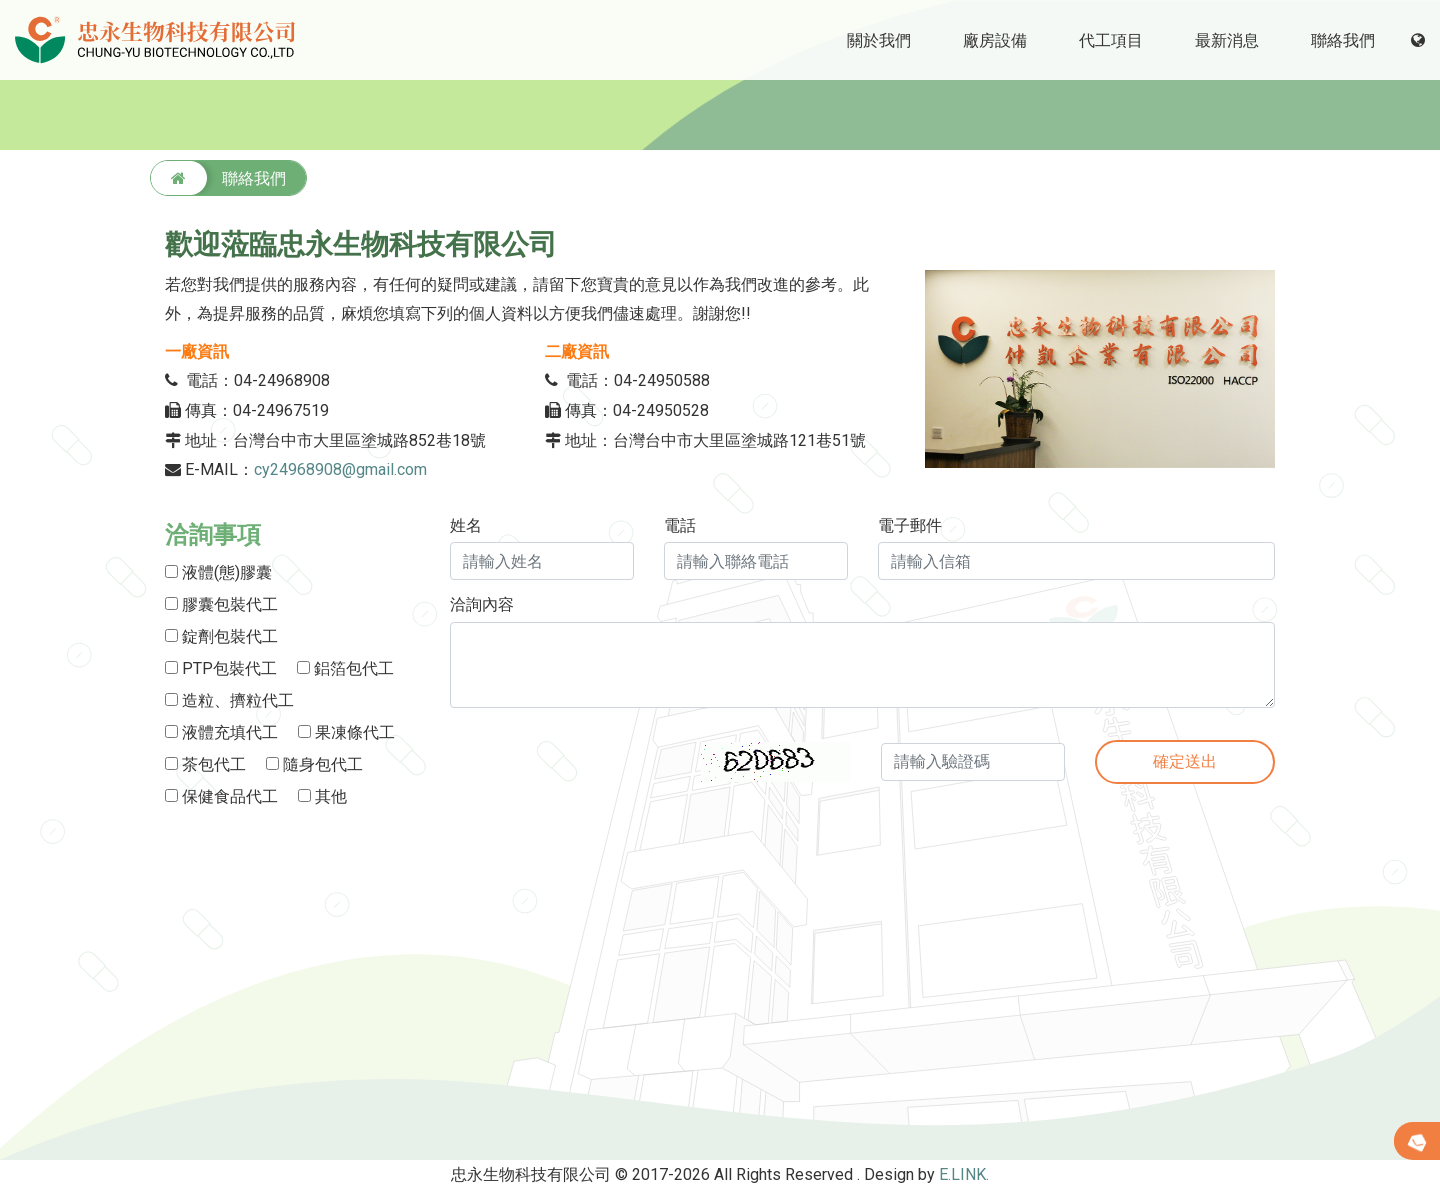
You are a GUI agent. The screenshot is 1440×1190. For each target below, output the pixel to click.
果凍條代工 (346, 732)
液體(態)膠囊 (218, 572)
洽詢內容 (482, 605)
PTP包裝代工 (221, 668)
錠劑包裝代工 (221, 636)
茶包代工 (205, 764)
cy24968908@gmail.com (342, 469)
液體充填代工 (221, 732)
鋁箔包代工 (345, 668)
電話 (680, 526)
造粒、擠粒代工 (229, 700)
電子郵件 (910, 526)
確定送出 (1185, 761)
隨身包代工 (314, 764)
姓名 (466, 526)
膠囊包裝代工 (221, 604)
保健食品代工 (221, 796)
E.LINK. (964, 1174)
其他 (322, 796)
